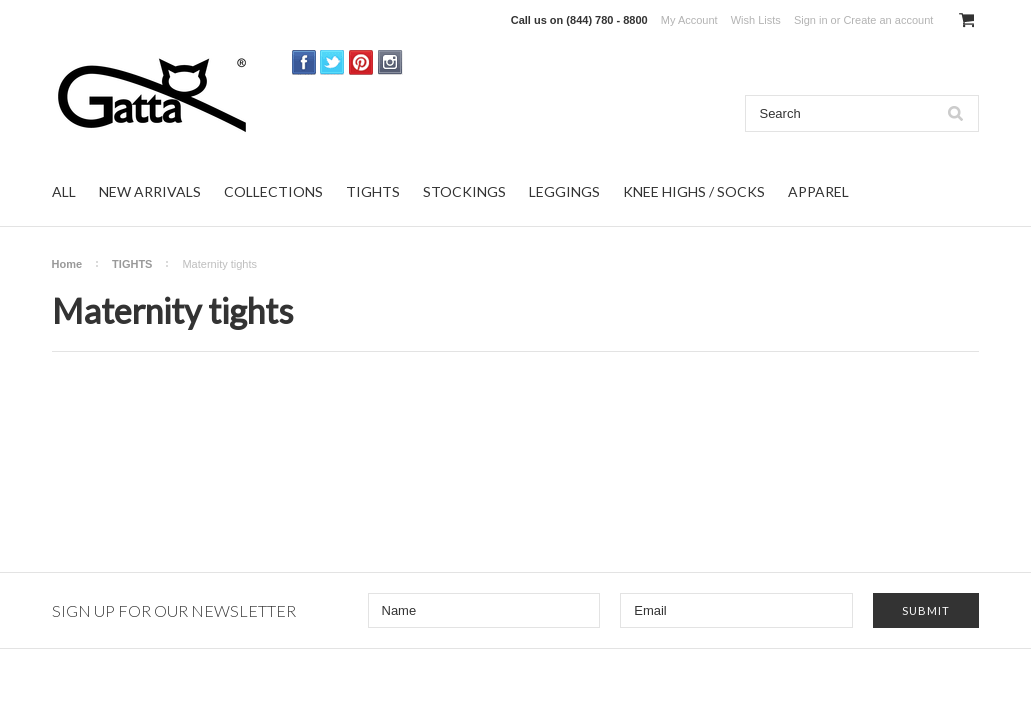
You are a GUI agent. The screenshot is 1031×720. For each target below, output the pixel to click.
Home (67, 264)
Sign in (811, 20)
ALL (64, 191)
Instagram (390, 62)
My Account (689, 20)
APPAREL (818, 191)
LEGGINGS (564, 191)
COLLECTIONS (273, 191)
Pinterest (361, 62)
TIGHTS (373, 191)
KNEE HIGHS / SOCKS (694, 191)
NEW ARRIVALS (150, 191)
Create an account (888, 20)
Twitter (332, 62)
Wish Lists (756, 20)
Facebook (304, 62)
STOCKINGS (464, 191)
